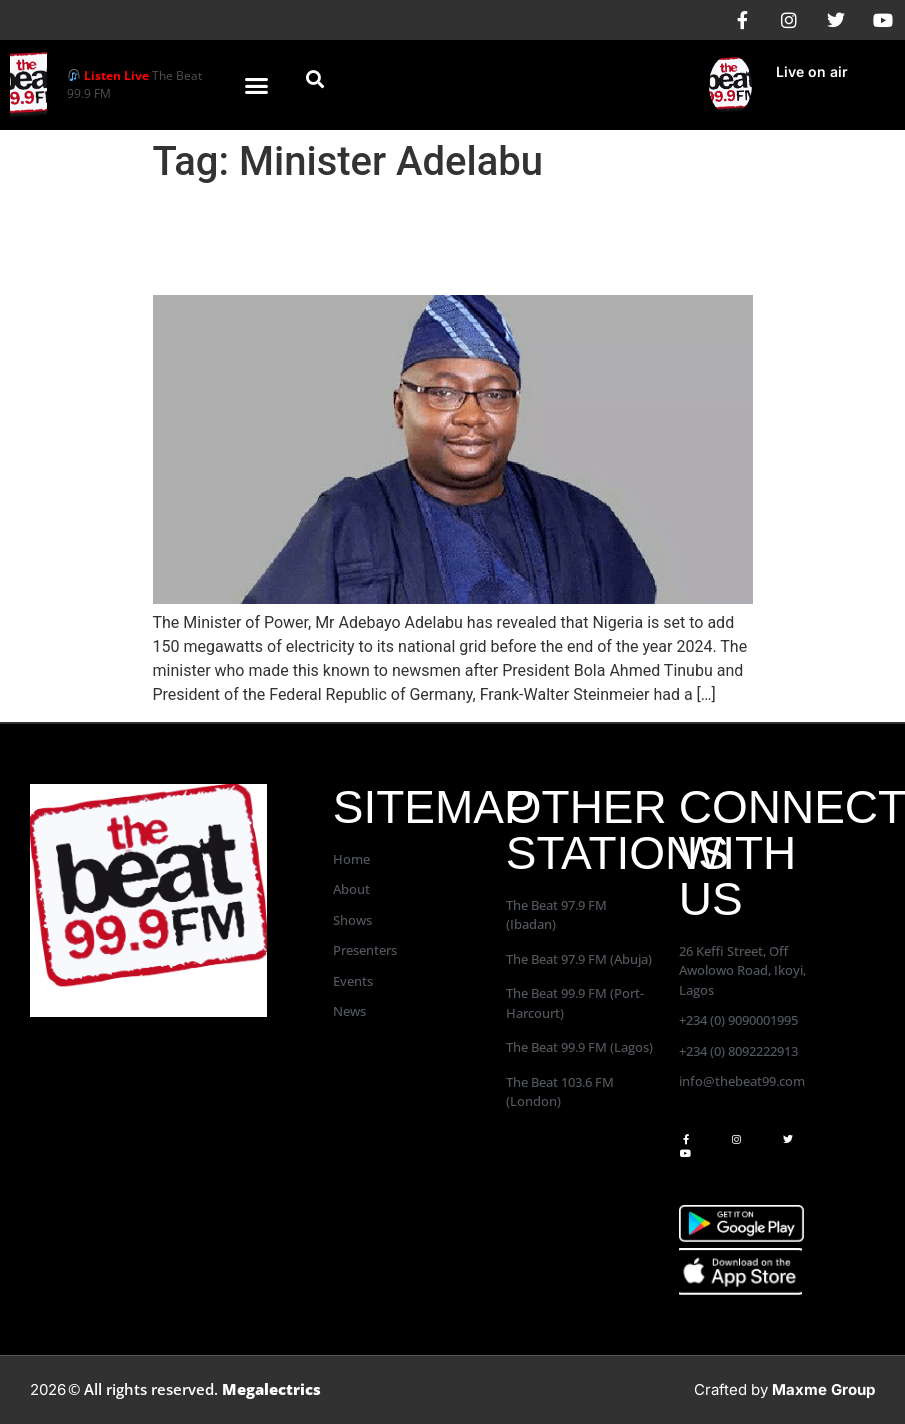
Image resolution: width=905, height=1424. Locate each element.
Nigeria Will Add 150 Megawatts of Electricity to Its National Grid (401, 240)
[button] (256, 85)
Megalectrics (271, 1389)
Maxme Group (823, 1389)
